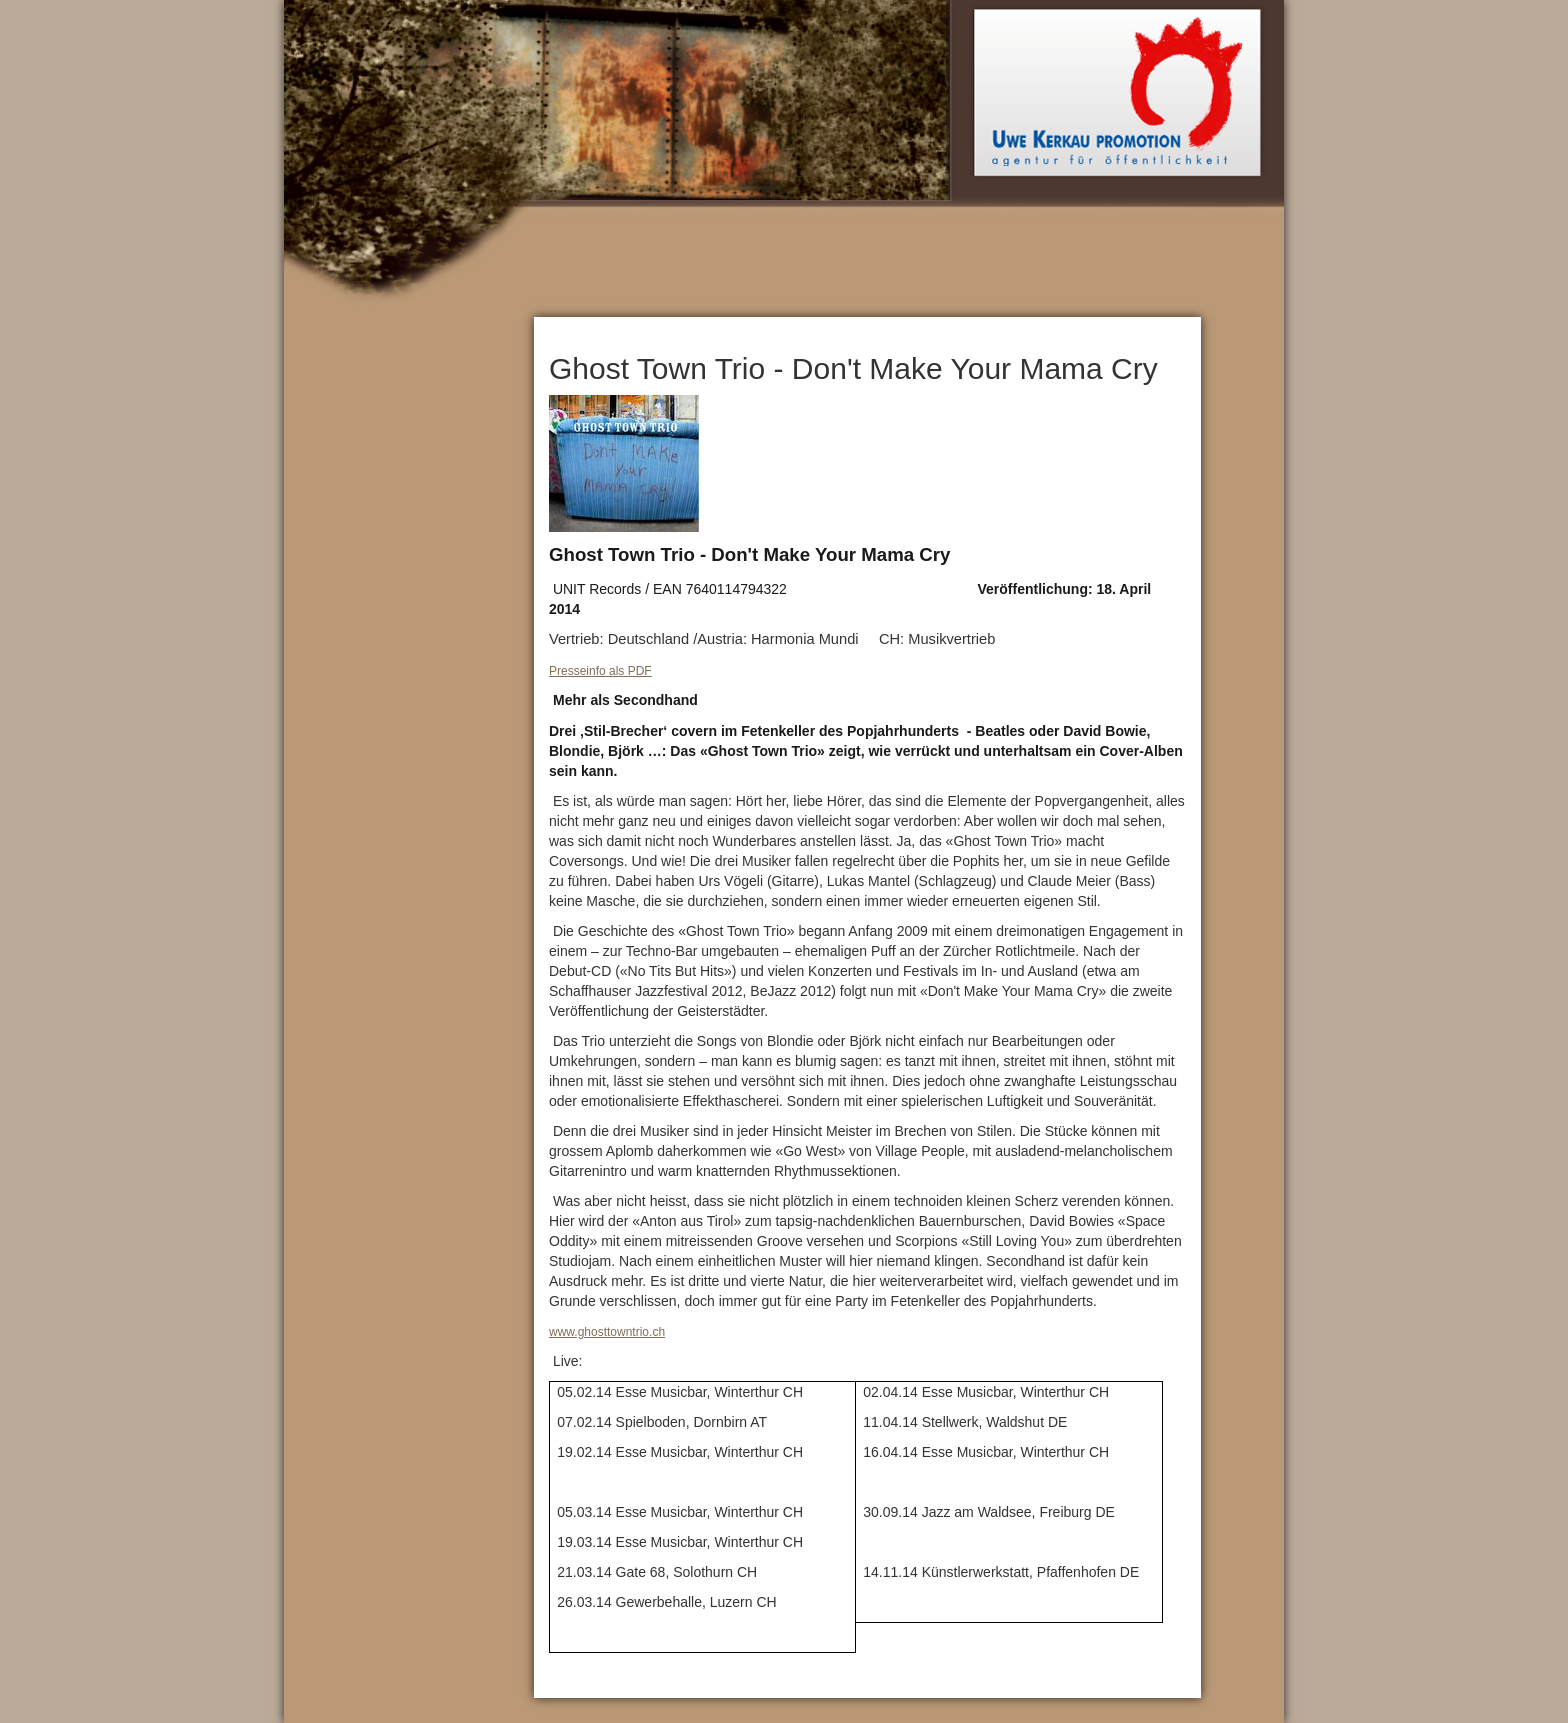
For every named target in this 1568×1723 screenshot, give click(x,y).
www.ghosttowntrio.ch (607, 1332)
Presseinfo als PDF (600, 671)
